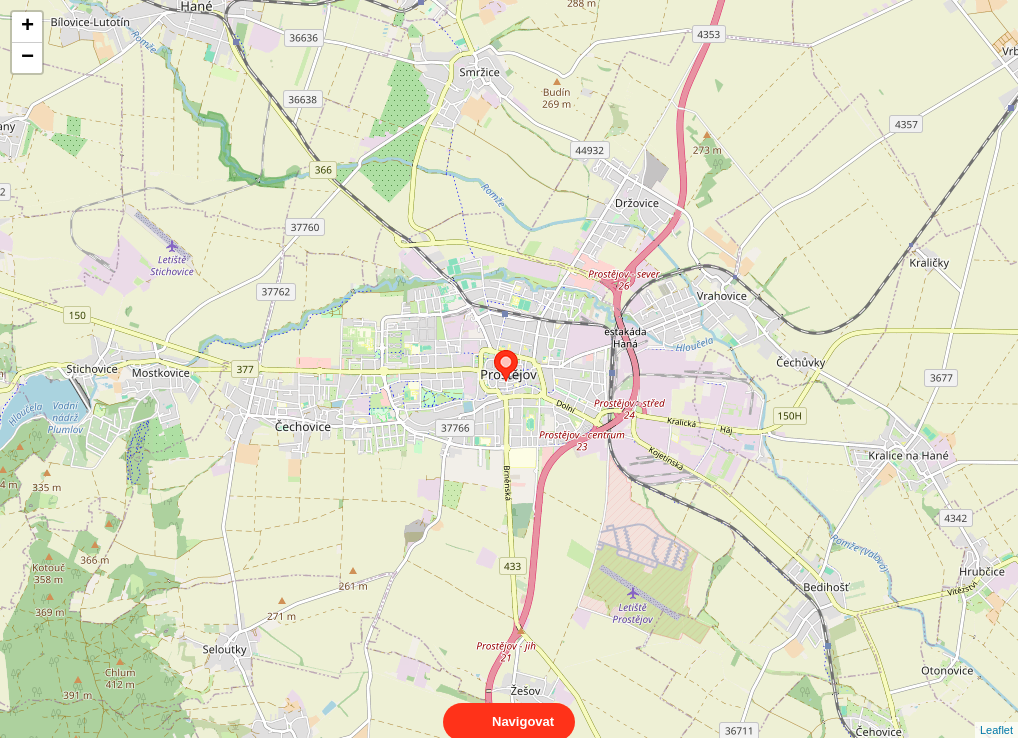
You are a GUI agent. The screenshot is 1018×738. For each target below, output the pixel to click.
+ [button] (27, 27)
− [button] (27, 58)
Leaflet (996, 712)
